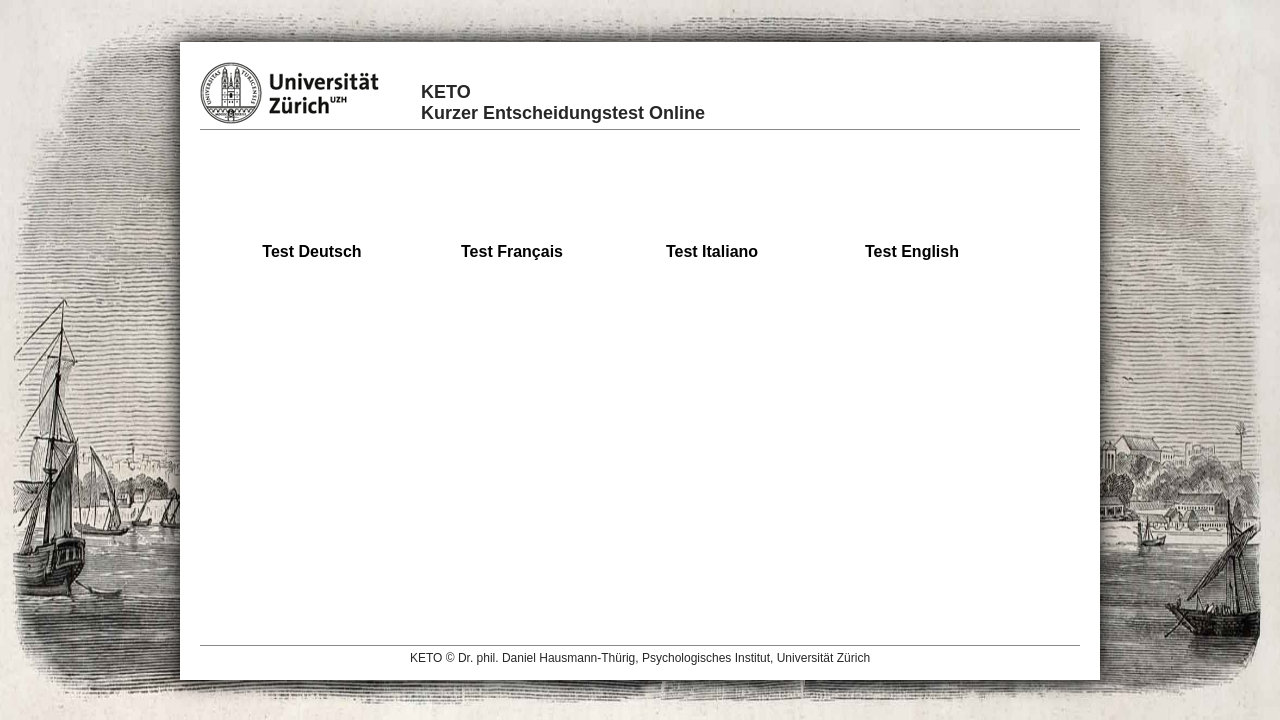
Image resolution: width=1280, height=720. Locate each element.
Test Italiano (712, 251)
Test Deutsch (311, 251)
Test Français (512, 251)
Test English (912, 251)
